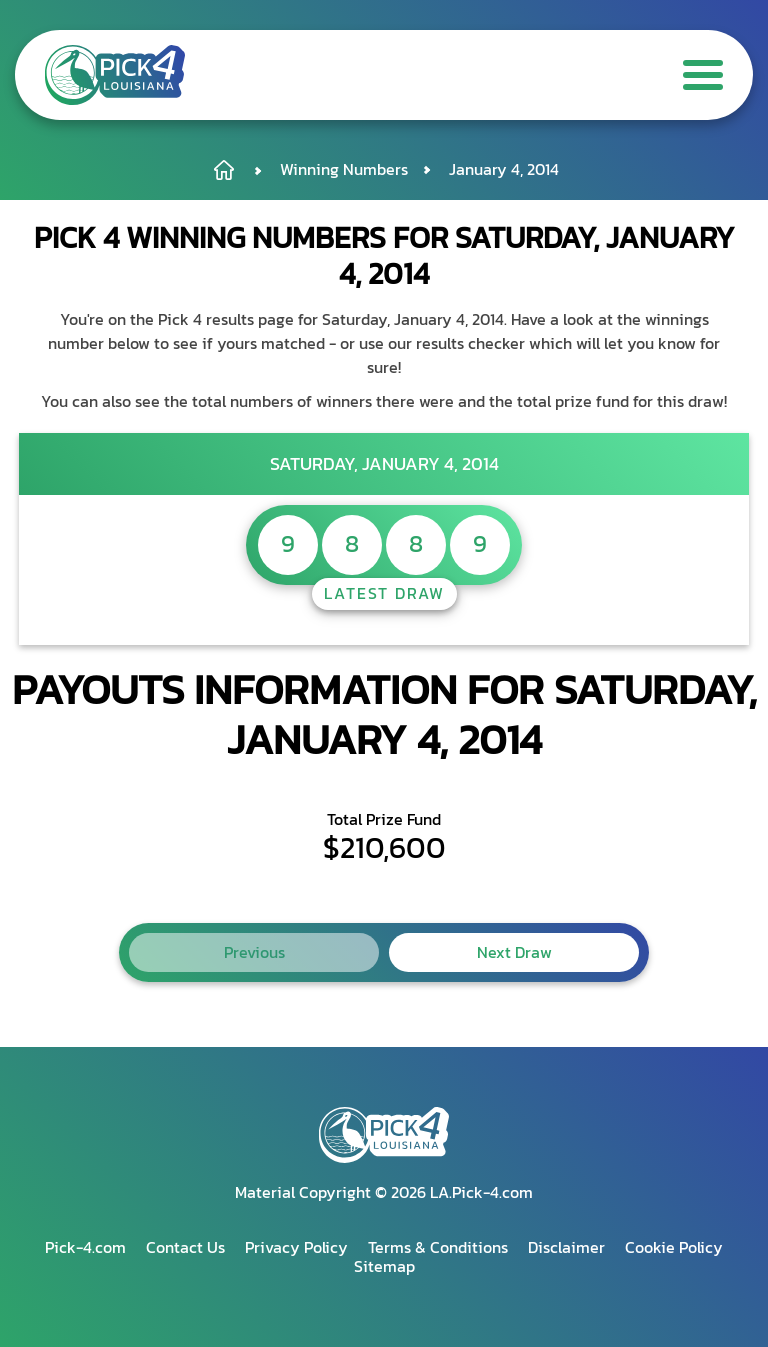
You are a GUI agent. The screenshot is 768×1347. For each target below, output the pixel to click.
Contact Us (185, 1247)
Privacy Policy (296, 1247)
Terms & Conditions (438, 1247)
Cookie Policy (674, 1247)
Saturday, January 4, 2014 (384, 463)
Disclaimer (566, 1247)
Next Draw (514, 952)
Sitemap (384, 1266)
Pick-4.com (85, 1247)
